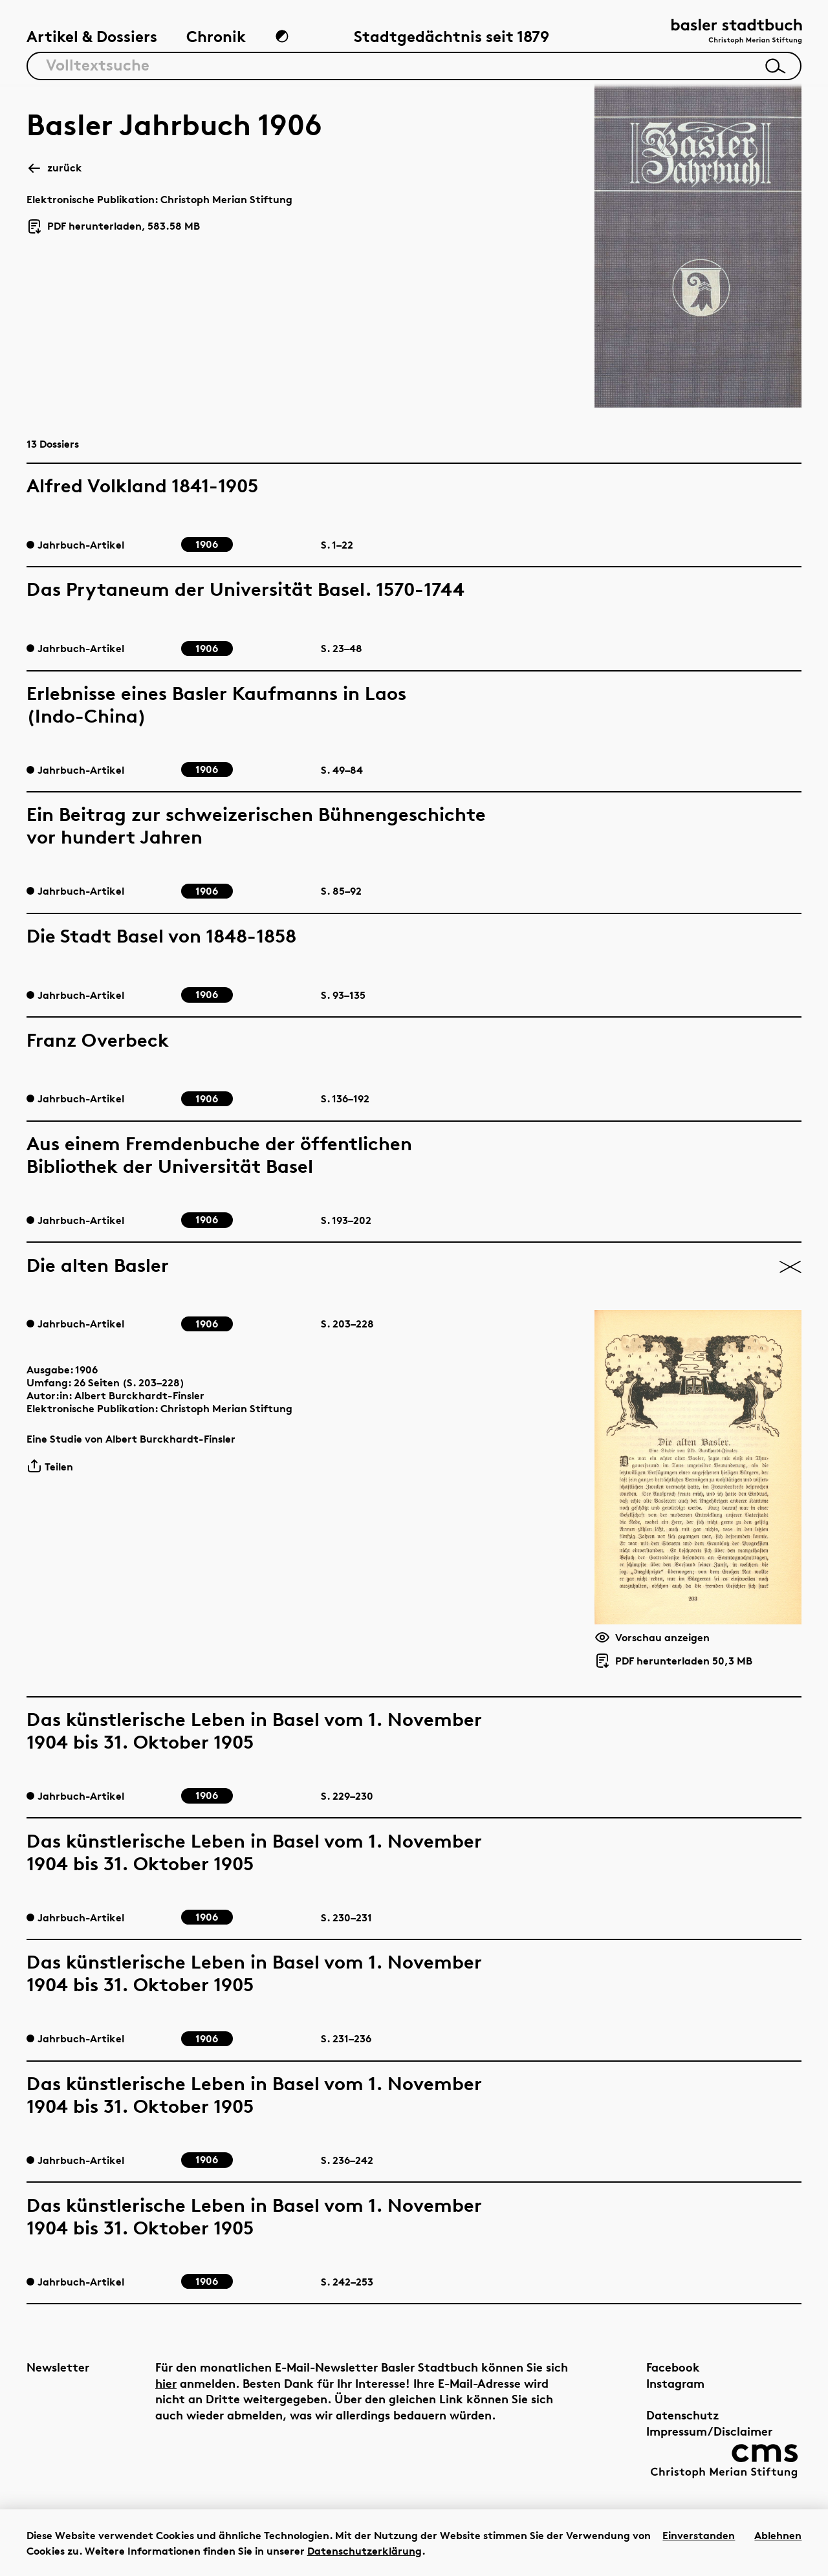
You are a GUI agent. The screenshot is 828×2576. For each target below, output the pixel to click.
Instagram (675, 2382)
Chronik (216, 36)
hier (166, 2382)
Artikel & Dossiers (92, 36)
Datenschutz (682, 2414)
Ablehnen (777, 2535)
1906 (86, 1369)
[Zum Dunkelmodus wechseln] (282, 36)
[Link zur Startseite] (736, 33)
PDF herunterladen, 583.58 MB (113, 226)
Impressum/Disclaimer (709, 2430)
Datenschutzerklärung (364, 2550)
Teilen (50, 1466)
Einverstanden (698, 2535)
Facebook (673, 2366)
